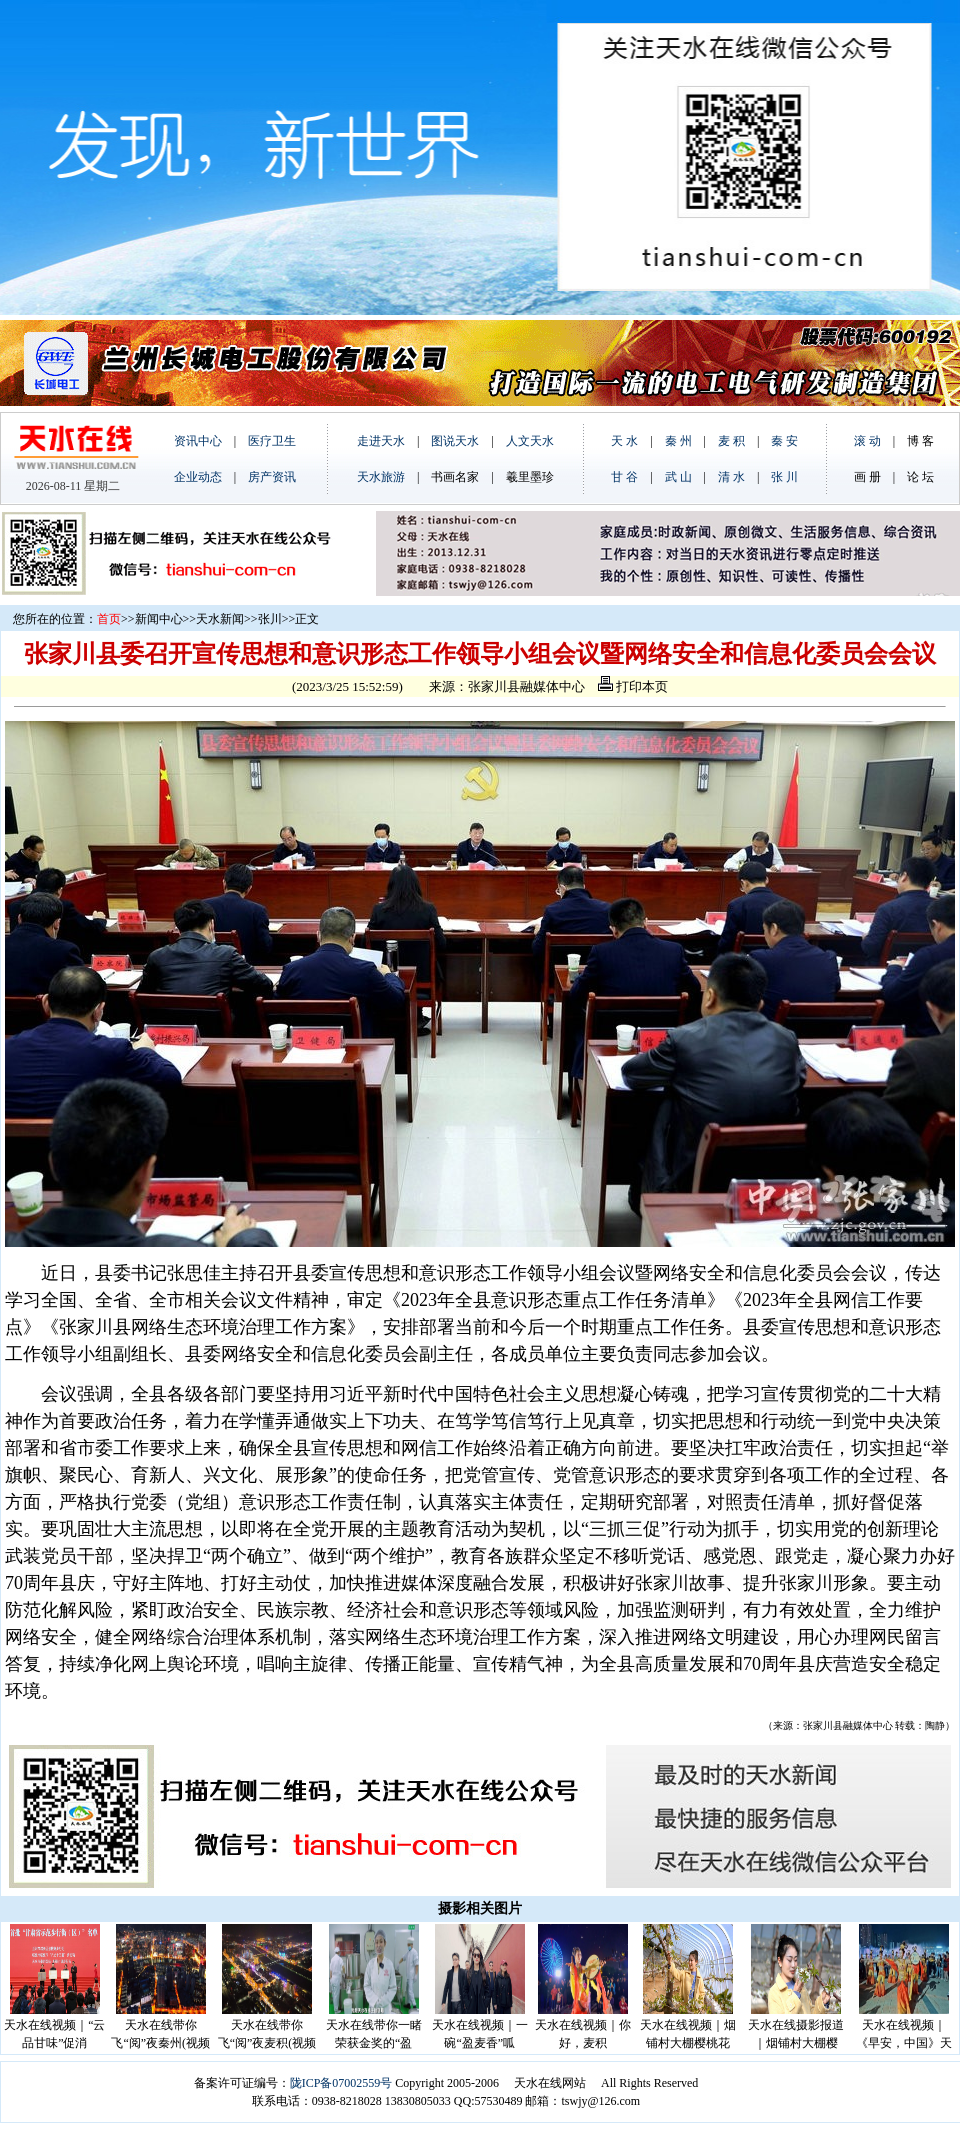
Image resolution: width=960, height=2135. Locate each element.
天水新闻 (220, 619)
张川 (270, 619)
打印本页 (633, 686)
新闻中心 (159, 619)
